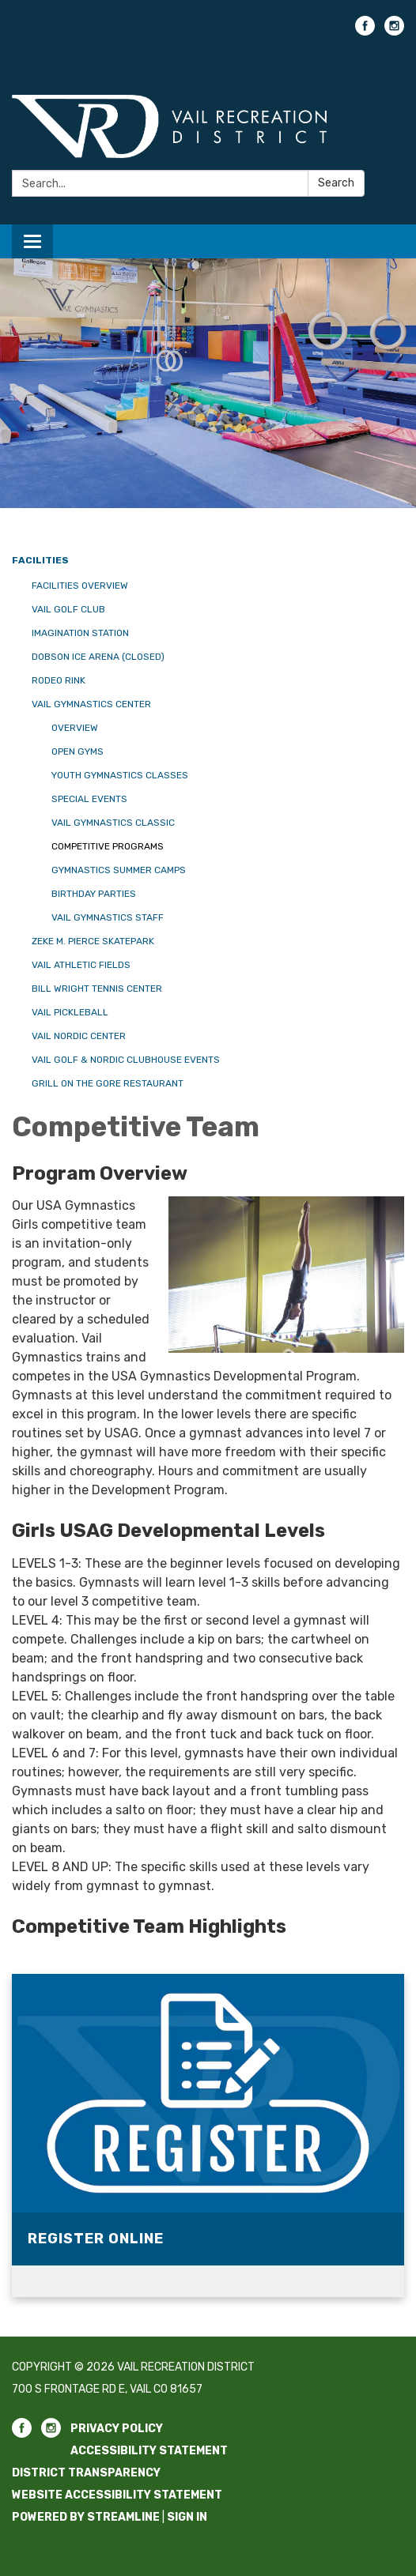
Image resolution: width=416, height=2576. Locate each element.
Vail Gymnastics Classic (113, 822)
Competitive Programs (107, 846)
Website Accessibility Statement (117, 2495)
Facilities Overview (80, 585)
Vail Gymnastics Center (91, 704)
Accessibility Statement (149, 2450)
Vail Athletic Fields (81, 964)
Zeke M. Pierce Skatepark (93, 941)
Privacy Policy (116, 2428)
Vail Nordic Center (79, 1035)
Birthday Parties (93, 893)
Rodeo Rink (58, 680)
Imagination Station (80, 632)
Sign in (187, 2517)
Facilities (40, 560)
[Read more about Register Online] (208, 2135)
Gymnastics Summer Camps (118, 870)
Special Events (89, 798)
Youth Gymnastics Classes (119, 775)
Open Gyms (77, 751)
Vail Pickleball (70, 1012)
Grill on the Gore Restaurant (107, 1083)
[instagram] (394, 31)
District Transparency (86, 2473)
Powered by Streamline (86, 2517)
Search (336, 183)
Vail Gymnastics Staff (107, 917)
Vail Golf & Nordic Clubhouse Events (126, 1059)
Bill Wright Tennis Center (97, 988)
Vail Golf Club (68, 609)
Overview (74, 727)
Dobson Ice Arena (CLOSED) (98, 656)
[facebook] (365, 31)
